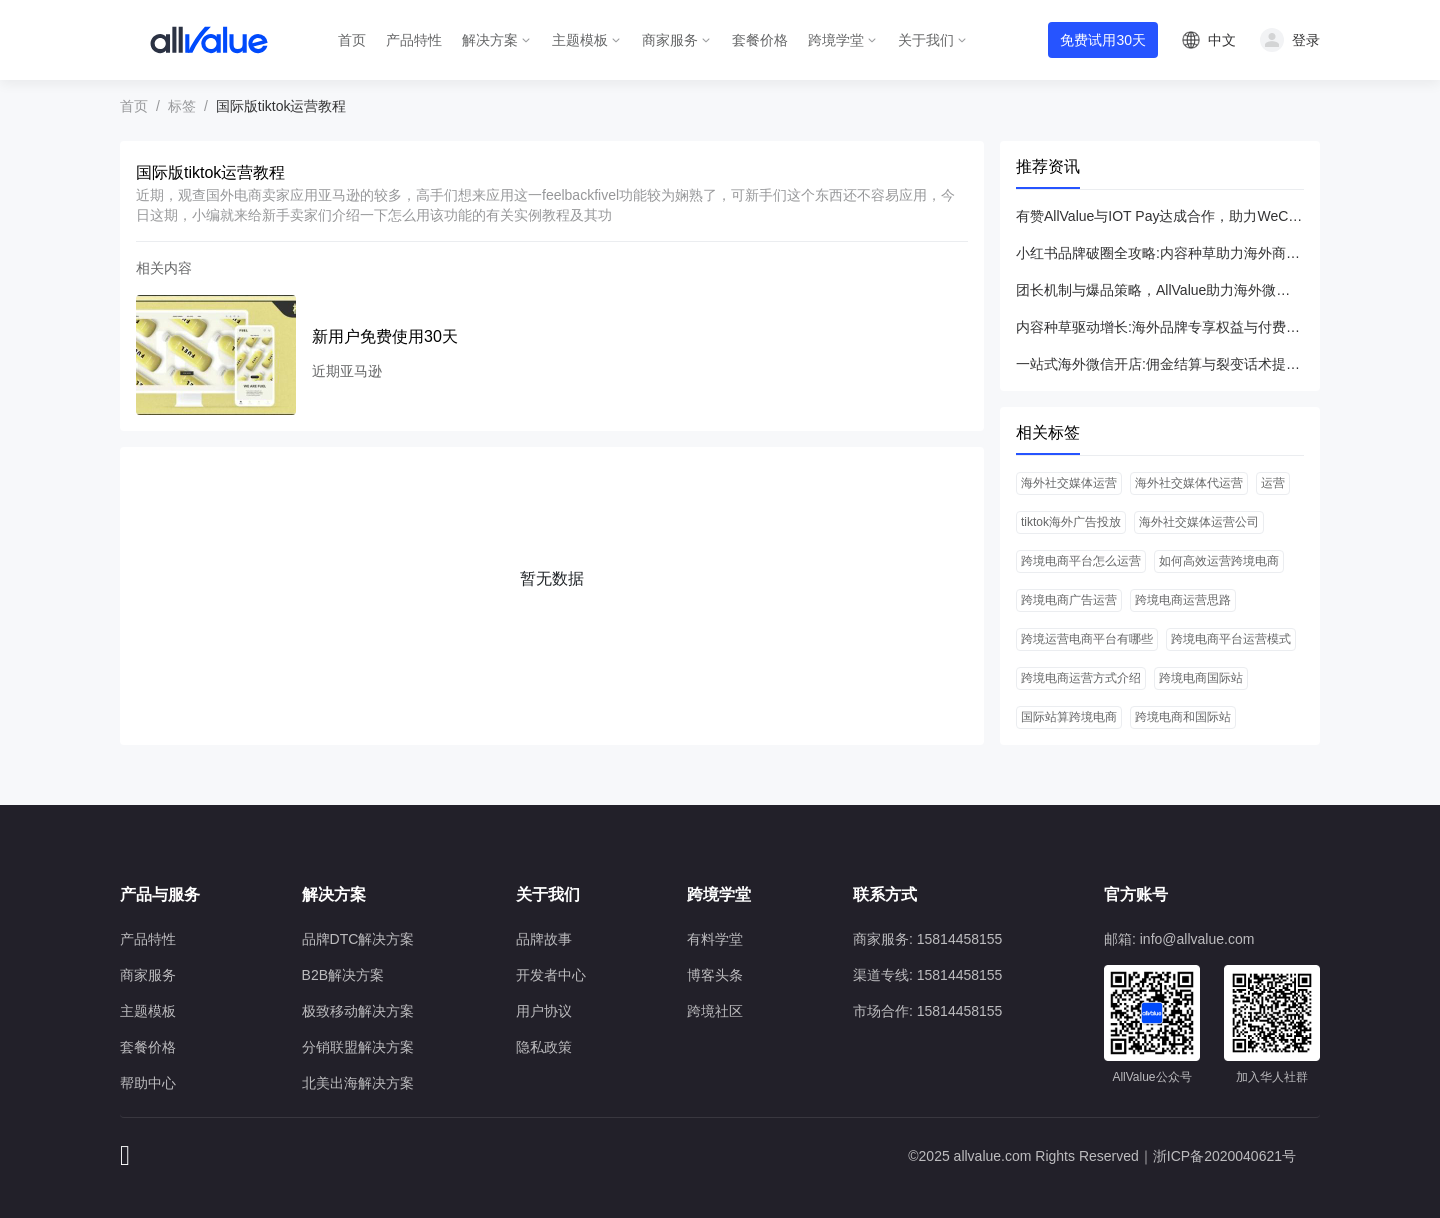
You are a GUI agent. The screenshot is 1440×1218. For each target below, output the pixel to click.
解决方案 (490, 40)
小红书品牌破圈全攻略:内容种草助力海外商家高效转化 (1160, 253)
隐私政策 (544, 1047)
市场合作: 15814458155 (927, 1011)
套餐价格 (760, 40)
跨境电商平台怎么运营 (1081, 561)
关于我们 (926, 40)
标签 (182, 106)
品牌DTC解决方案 (358, 939)
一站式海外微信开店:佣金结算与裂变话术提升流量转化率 (1160, 364)
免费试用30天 (1103, 40)
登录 (1306, 40)
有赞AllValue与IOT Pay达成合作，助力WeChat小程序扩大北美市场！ (1160, 216)
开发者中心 (551, 975)
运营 (1273, 483)
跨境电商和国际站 (1183, 717)
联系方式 (885, 894)
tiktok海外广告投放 (1071, 522)
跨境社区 (715, 1011)
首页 (352, 40)
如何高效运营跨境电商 (1219, 561)
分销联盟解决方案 (358, 1047)
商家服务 (670, 40)
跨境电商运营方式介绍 (1081, 678)
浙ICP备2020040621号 (1224, 1156)
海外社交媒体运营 (1069, 483)
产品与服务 (160, 894)
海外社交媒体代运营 (1189, 483)
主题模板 (580, 40)
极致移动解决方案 (358, 1011)
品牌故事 (544, 939)
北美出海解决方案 (358, 1083)
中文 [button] (1222, 40)
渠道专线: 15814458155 (927, 975)
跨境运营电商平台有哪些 (1087, 639)
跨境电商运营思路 (1183, 600)
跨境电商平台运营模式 (1231, 639)
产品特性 (414, 40)
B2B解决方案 (343, 975)
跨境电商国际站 (1201, 678)
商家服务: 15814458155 (927, 939)
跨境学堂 (836, 40)
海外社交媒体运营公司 (1199, 522)
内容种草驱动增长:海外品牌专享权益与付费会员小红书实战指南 (1160, 327)
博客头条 (715, 975)
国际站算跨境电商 (1069, 717)
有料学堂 (715, 939)
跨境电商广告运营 (1069, 600)
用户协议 (544, 1011)
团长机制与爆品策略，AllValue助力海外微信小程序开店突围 (1160, 290)
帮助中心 (148, 1083)
